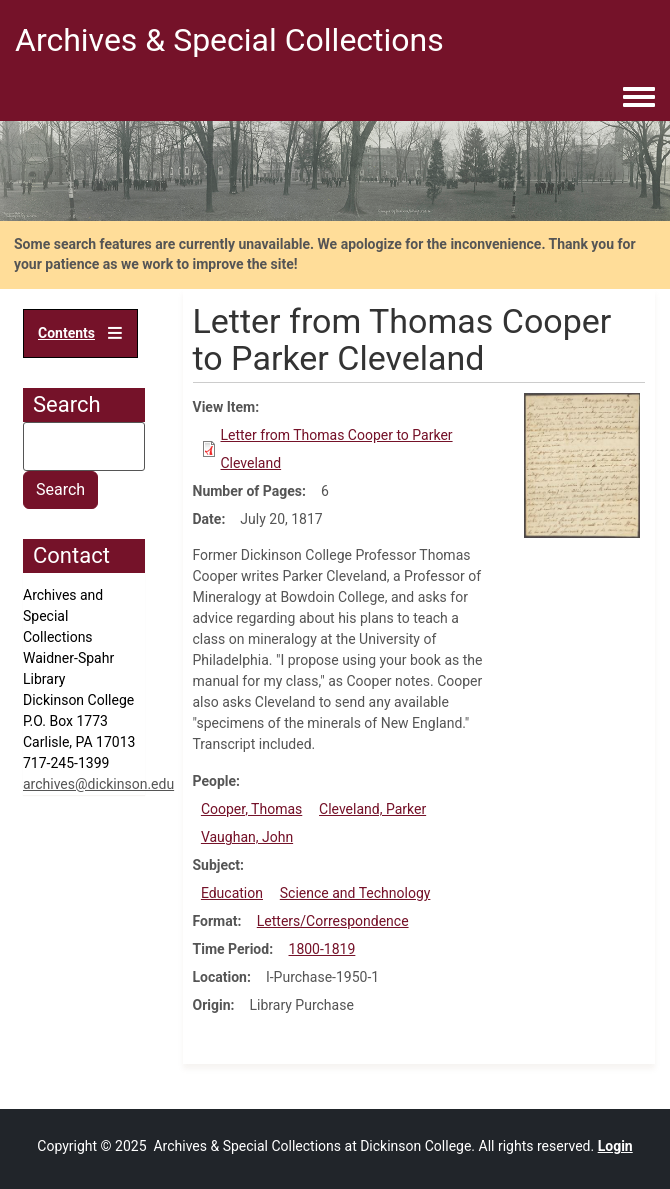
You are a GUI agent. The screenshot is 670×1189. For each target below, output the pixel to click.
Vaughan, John (247, 837)
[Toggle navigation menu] (639, 98)
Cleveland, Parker (372, 809)
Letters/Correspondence (333, 921)
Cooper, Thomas (251, 809)
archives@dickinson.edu (98, 784)
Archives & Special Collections (229, 40)
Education (232, 893)
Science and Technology (355, 893)
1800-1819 (322, 949)
